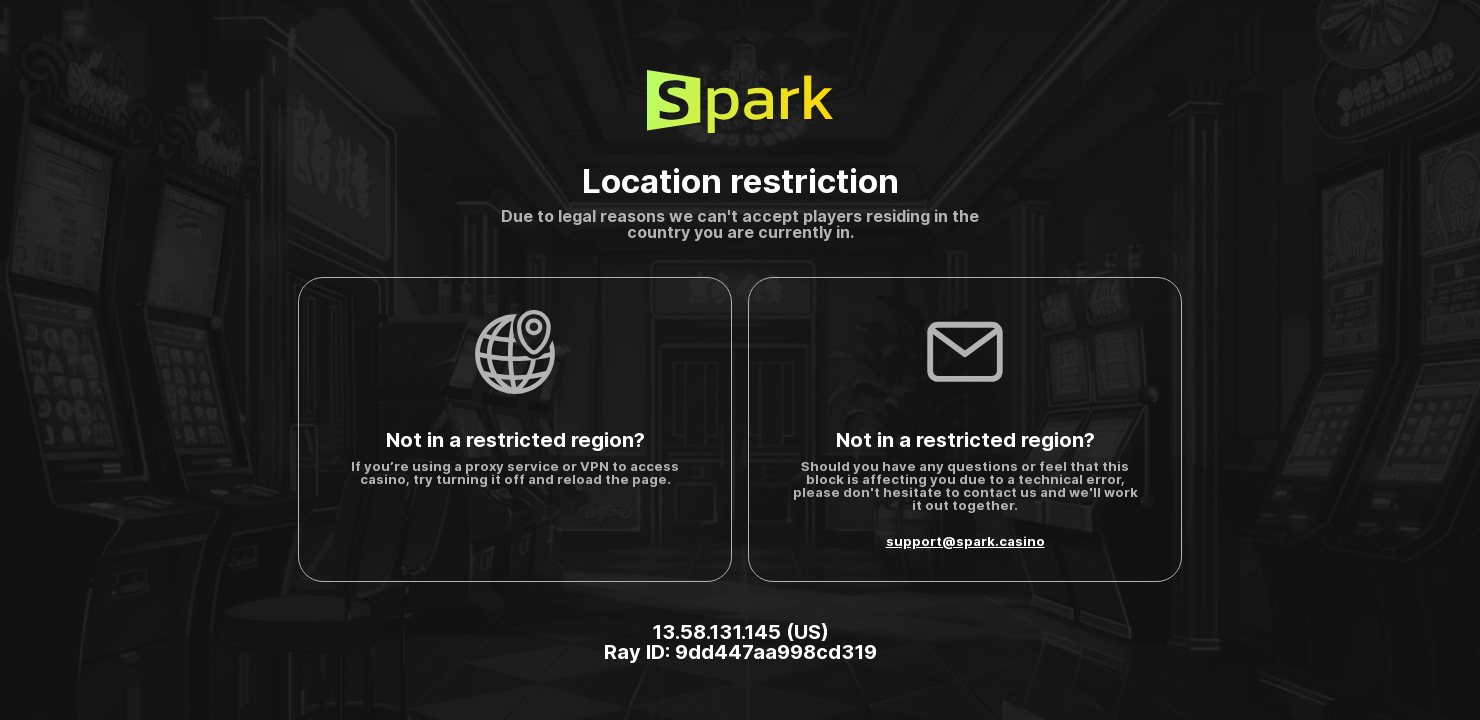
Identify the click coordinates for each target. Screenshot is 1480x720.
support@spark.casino (965, 541)
